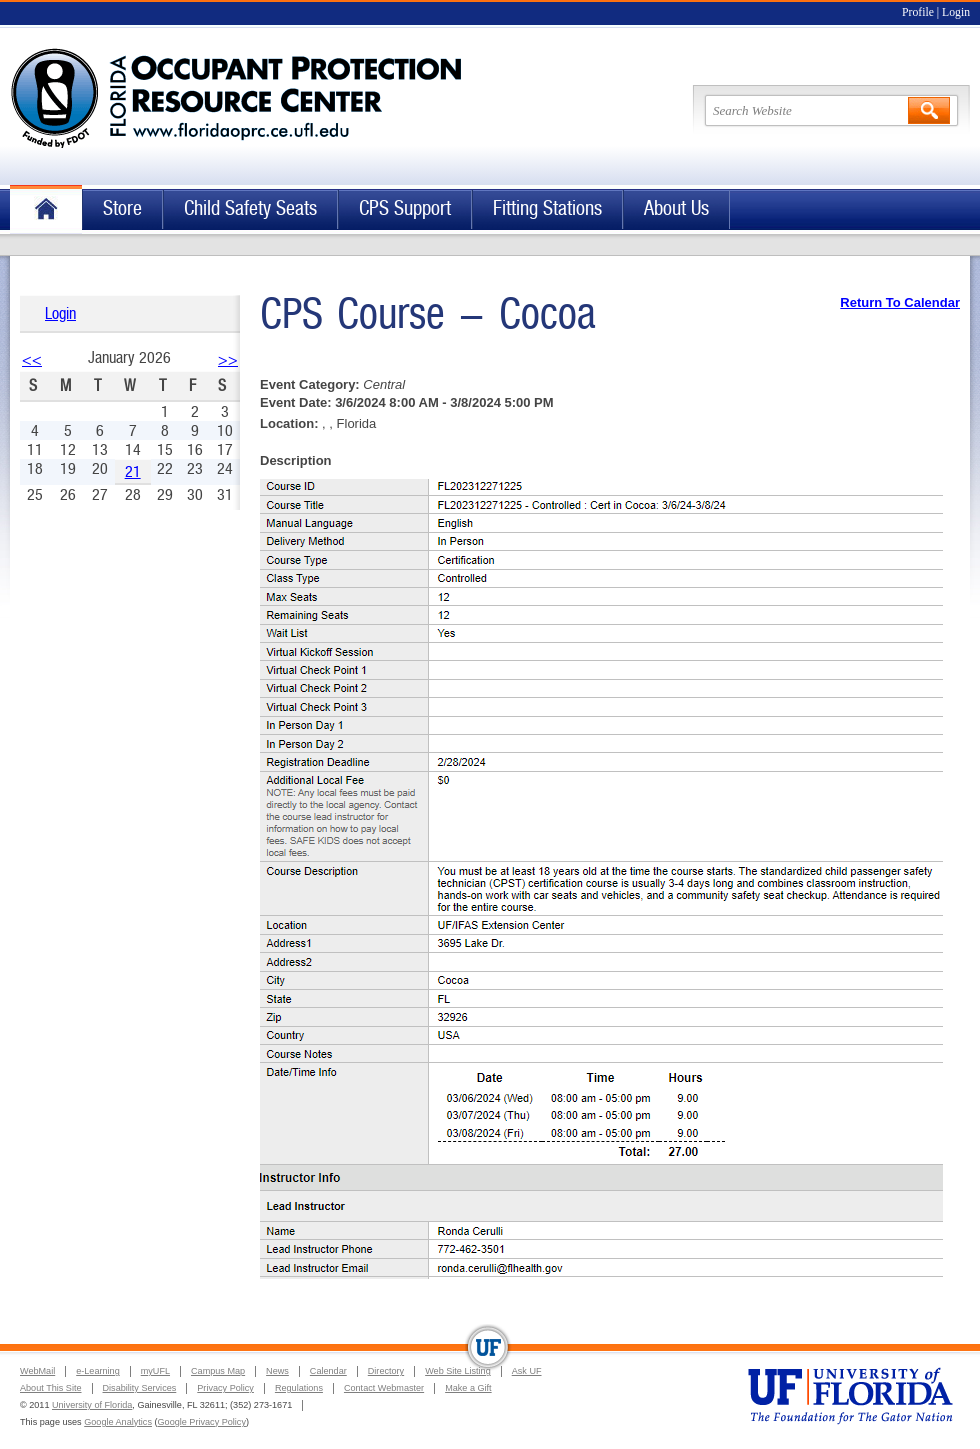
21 (133, 471)
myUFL (155, 1371)
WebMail (37, 1371)
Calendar (328, 1371)
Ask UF (527, 1371)
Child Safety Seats (250, 208)
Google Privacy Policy (202, 1422)
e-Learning (97, 1371)
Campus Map (218, 1371)
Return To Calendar (900, 302)
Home (46, 209)
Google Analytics (118, 1422)
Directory (386, 1371)
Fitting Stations (547, 208)
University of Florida (92, 1405)
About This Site (51, 1388)
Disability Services (140, 1388)
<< (32, 359)
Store (122, 208)
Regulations (299, 1388)
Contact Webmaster (384, 1388)
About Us (676, 208)
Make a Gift (468, 1388)
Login (956, 12)
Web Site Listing (458, 1371)
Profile (918, 12)
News (277, 1371)
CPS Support (405, 208)
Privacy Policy (225, 1388)
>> (228, 359)
